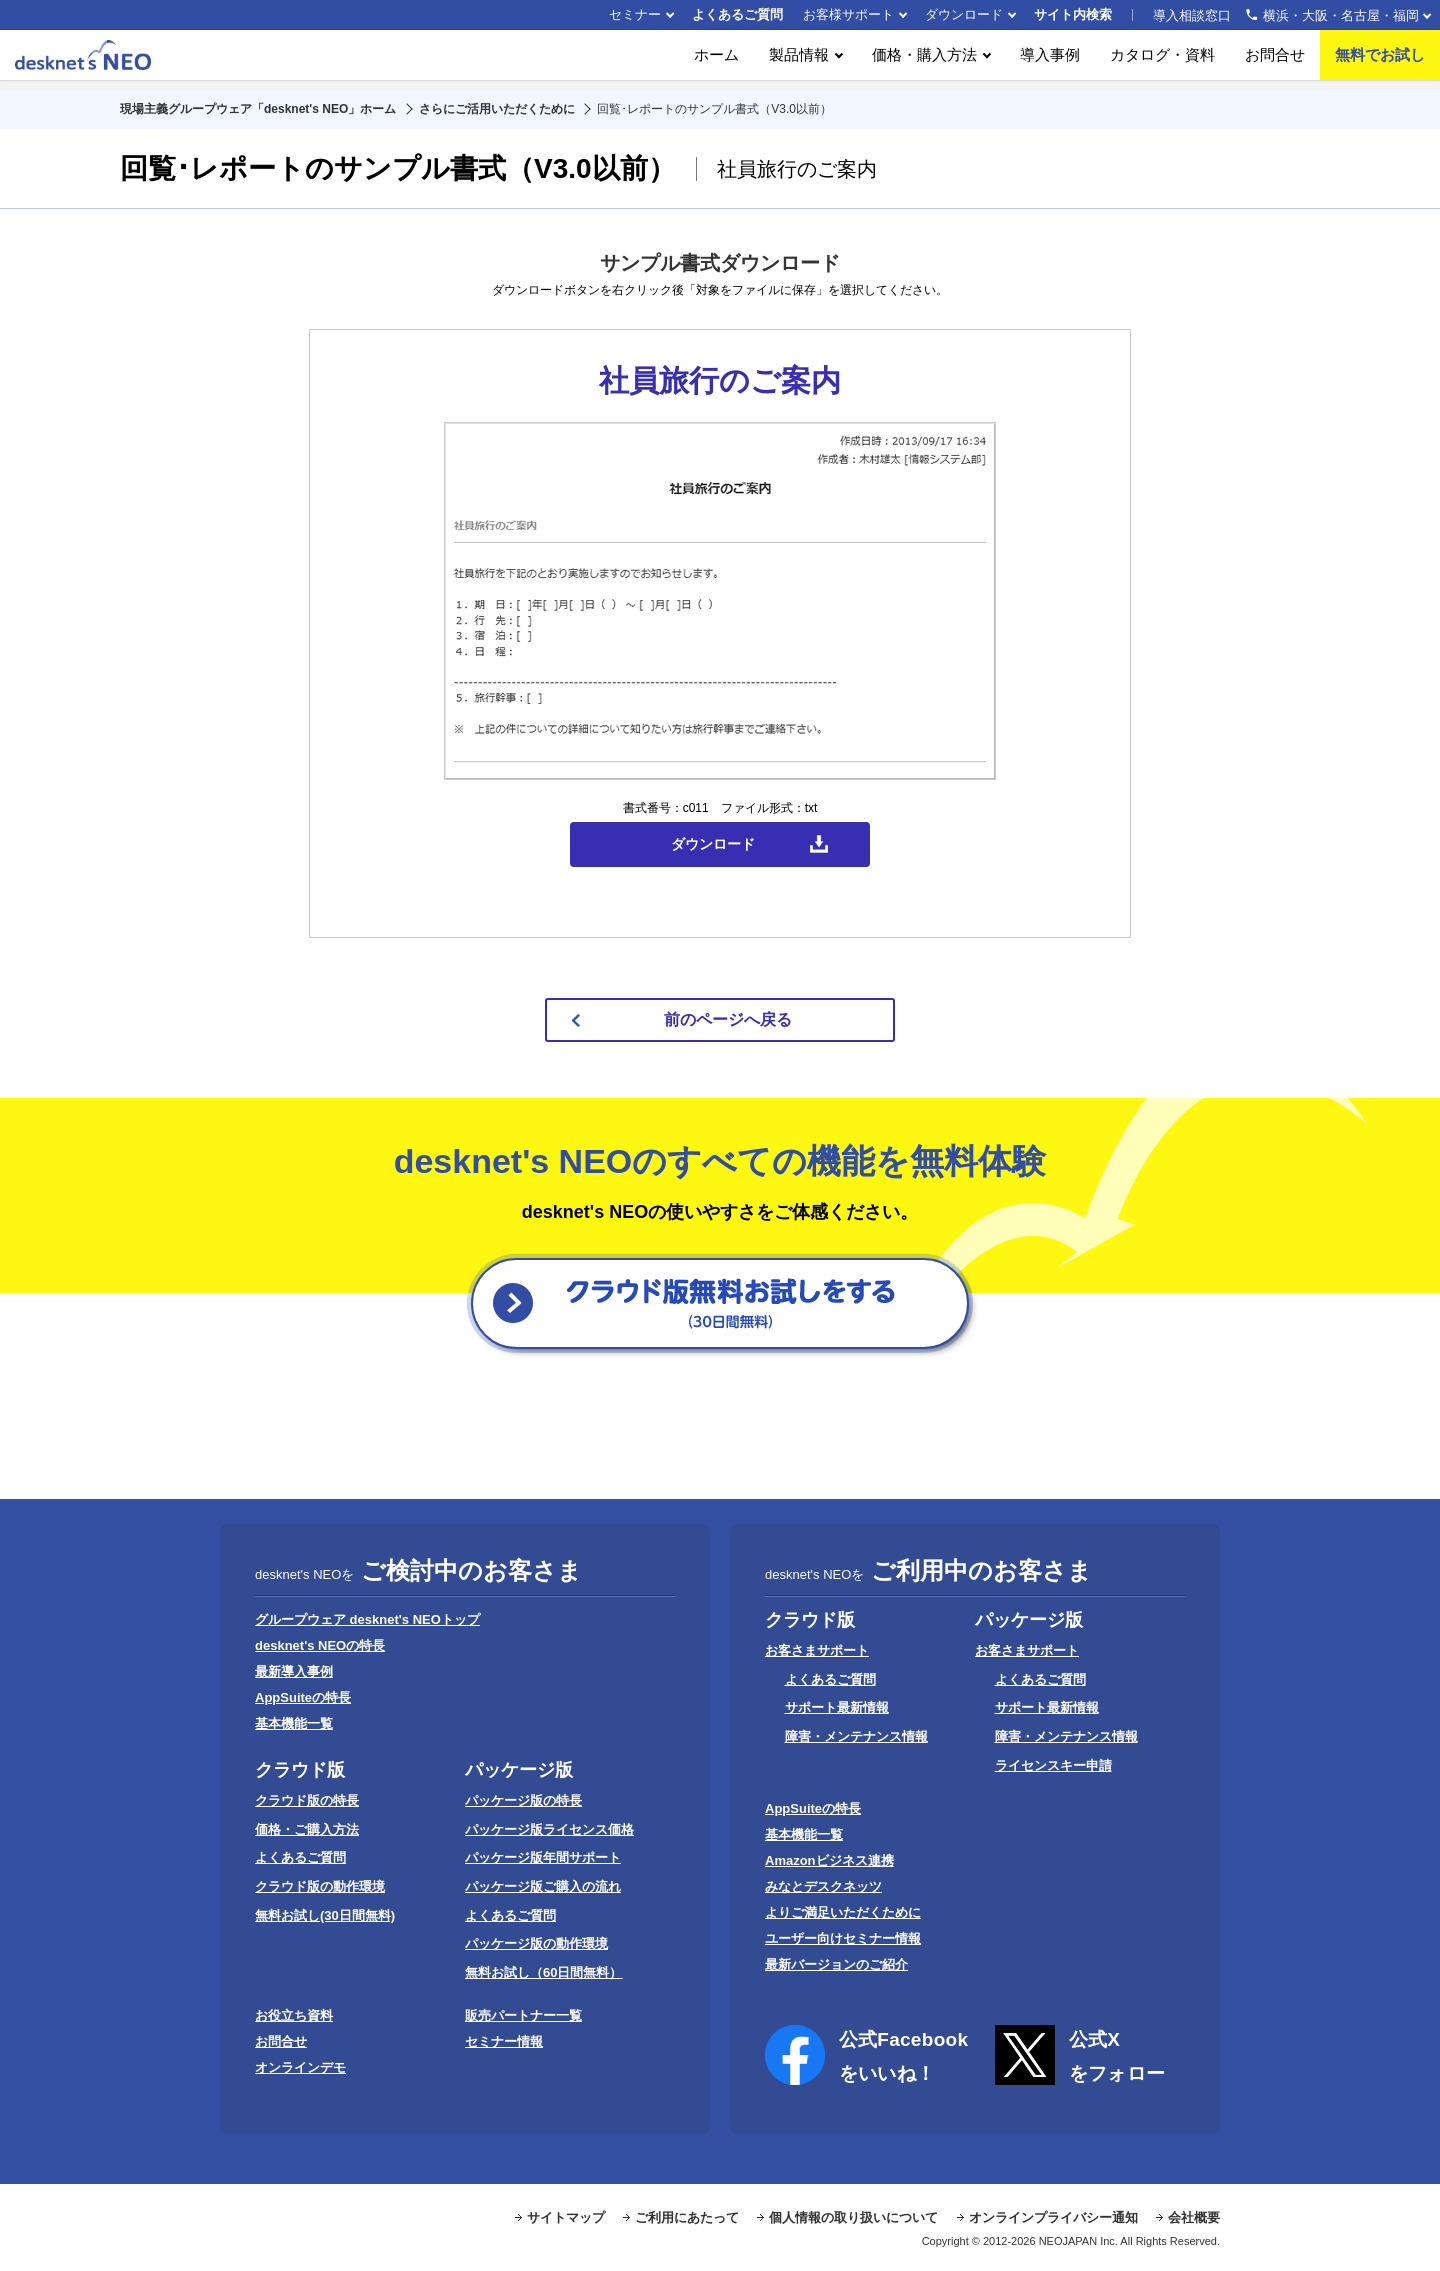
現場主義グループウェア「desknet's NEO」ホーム (258, 109)
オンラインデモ (300, 2067)
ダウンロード (964, 14)
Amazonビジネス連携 (829, 1860)
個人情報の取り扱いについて (853, 2217)
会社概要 (1194, 2217)
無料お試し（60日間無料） (543, 1972)
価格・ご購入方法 (307, 1829)
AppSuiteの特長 (303, 1697)
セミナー (635, 14)
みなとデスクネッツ (823, 1886)
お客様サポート (848, 14)
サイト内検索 (1073, 14)
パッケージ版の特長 (523, 1800)
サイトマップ (566, 2217)
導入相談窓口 (1286, 15)
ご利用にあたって (687, 2217)
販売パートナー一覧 (523, 2015)
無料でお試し (1380, 59)
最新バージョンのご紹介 (836, 1964)
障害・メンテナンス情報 (856, 1736)
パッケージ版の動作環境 (536, 1943)
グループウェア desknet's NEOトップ (367, 1619)
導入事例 (1050, 59)
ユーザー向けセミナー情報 (843, 1938)
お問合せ (1275, 59)
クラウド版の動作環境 (320, 1886)
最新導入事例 (294, 1671)
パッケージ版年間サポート (543, 1857)
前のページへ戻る (728, 1019)
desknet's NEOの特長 (320, 1645)
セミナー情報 (504, 2041)
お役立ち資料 (294, 2015)
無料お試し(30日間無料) (325, 1915)
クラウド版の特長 (307, 1800)
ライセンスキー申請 (1053, 1765)
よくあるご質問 (737, 14)
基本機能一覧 (294, 1723)
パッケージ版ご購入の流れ (543, 1886)
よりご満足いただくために (843, 1912)
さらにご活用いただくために (497, 109)
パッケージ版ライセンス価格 (549, 1829)
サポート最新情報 (837, 1707)
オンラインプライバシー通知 (1053, 2217)
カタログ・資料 (1162, 59)
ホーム (716, 59)
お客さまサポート (817, 1650)
